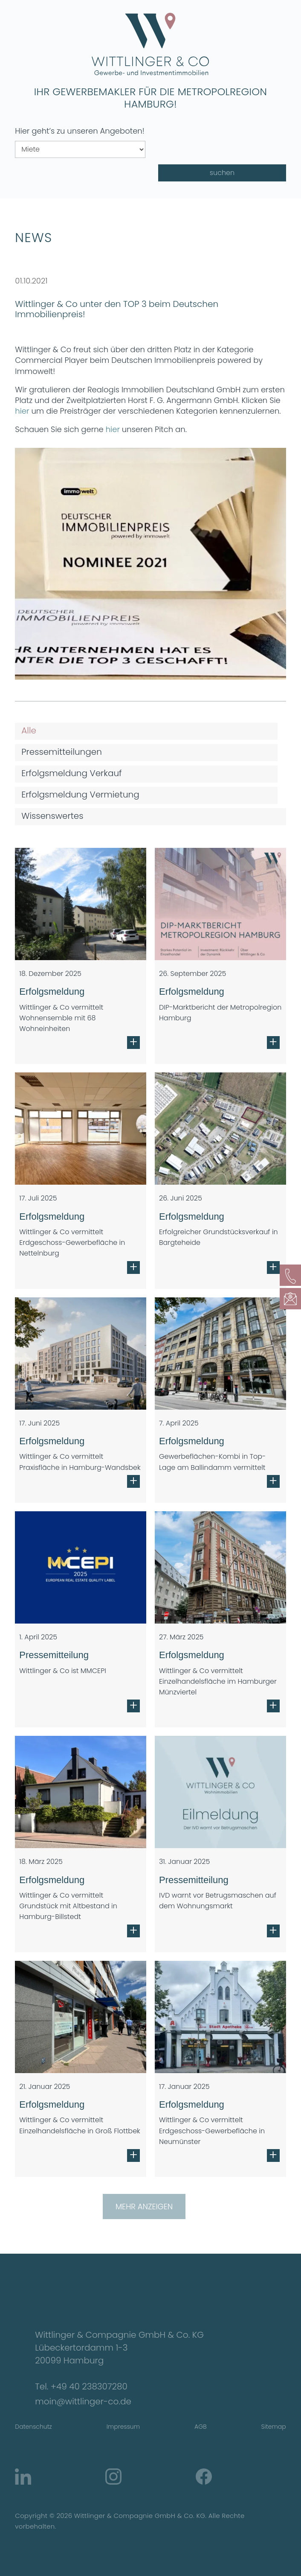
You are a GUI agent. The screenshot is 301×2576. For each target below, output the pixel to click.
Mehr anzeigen (144, 2206)
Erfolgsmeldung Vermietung (80, 794)
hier (22, 411)
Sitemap (273, 2426)
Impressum (123, 2426)
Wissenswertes (52, 816)
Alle (28, 730)
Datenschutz (33, 2426)
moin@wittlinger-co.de (83, 2401)
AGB (200, 2426)
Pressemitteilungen (61, 752)
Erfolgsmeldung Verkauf (71, 773)
